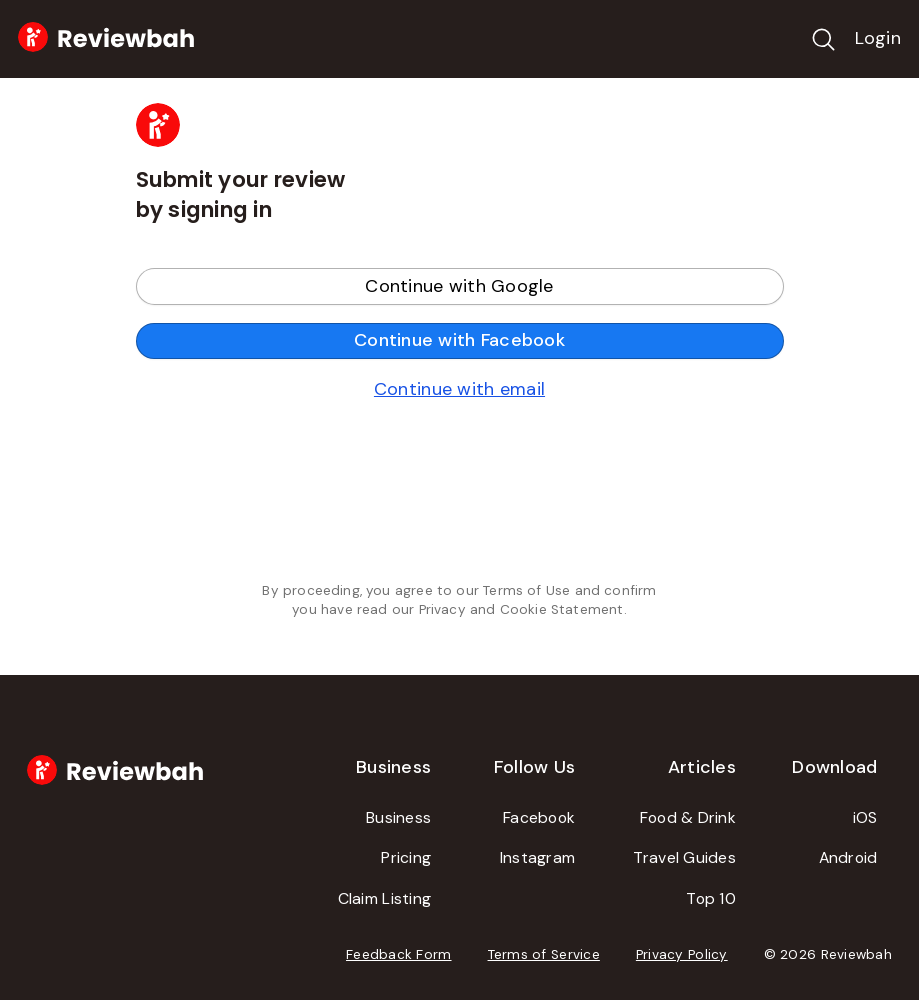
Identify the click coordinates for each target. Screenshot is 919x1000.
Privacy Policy (682, 954)
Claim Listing (385, 898)
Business (398, 817)
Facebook (539, 817)
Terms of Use (526, 590)
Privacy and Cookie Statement (521, 609)
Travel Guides (684, 857)
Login (878, 38)
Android (848, 857)
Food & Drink (688, 817)
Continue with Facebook (459, 340)
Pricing (406, 857)
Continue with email (459, 389)
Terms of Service (544, 954)
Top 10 (711, 898)
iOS (865, 817)
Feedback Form (399, 954)
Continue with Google (459, 286)
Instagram (537, 857)
